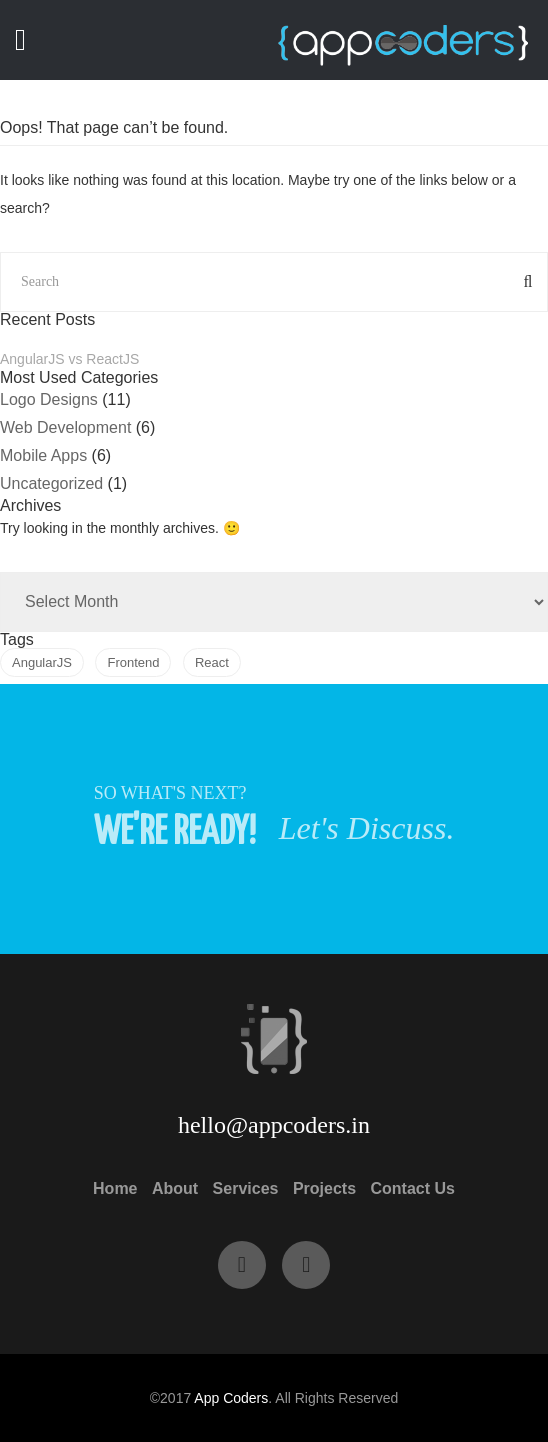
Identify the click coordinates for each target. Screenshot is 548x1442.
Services (246, 1188)
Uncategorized (51, 483)
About (175, 1188)
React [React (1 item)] (212, 662)
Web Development (65, 427)
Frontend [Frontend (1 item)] (133, 662)
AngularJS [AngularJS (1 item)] (42, 662)
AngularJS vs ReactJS (69, 359)
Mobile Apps (43, 455)
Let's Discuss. (367, 828)
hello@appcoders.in (274, 1125)
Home (115, 1188)
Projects (324, 1188)
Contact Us (413, 1188)
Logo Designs (49, 399)
